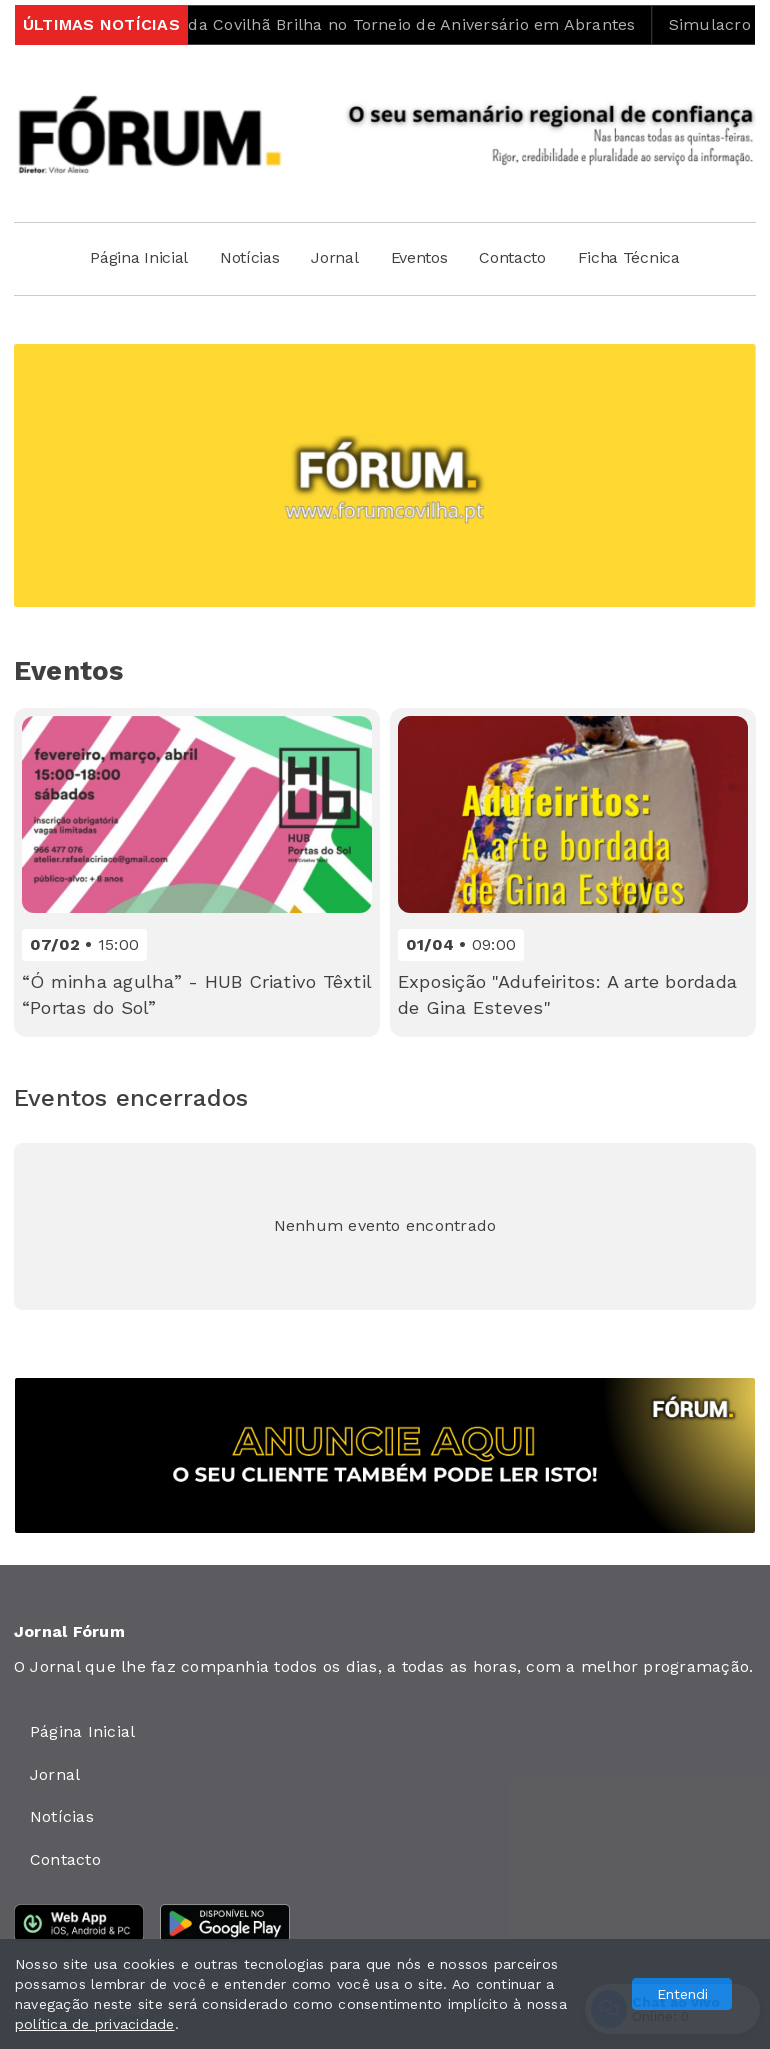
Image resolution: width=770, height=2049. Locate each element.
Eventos (419, 257)
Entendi (682, 1994)
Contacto (512, 257)
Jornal (334, 257)
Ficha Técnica (629, 257)
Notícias (249, 257)
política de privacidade (95, 2024)
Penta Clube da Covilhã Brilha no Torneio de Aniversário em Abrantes (379, 24)
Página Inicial (139, 257)
